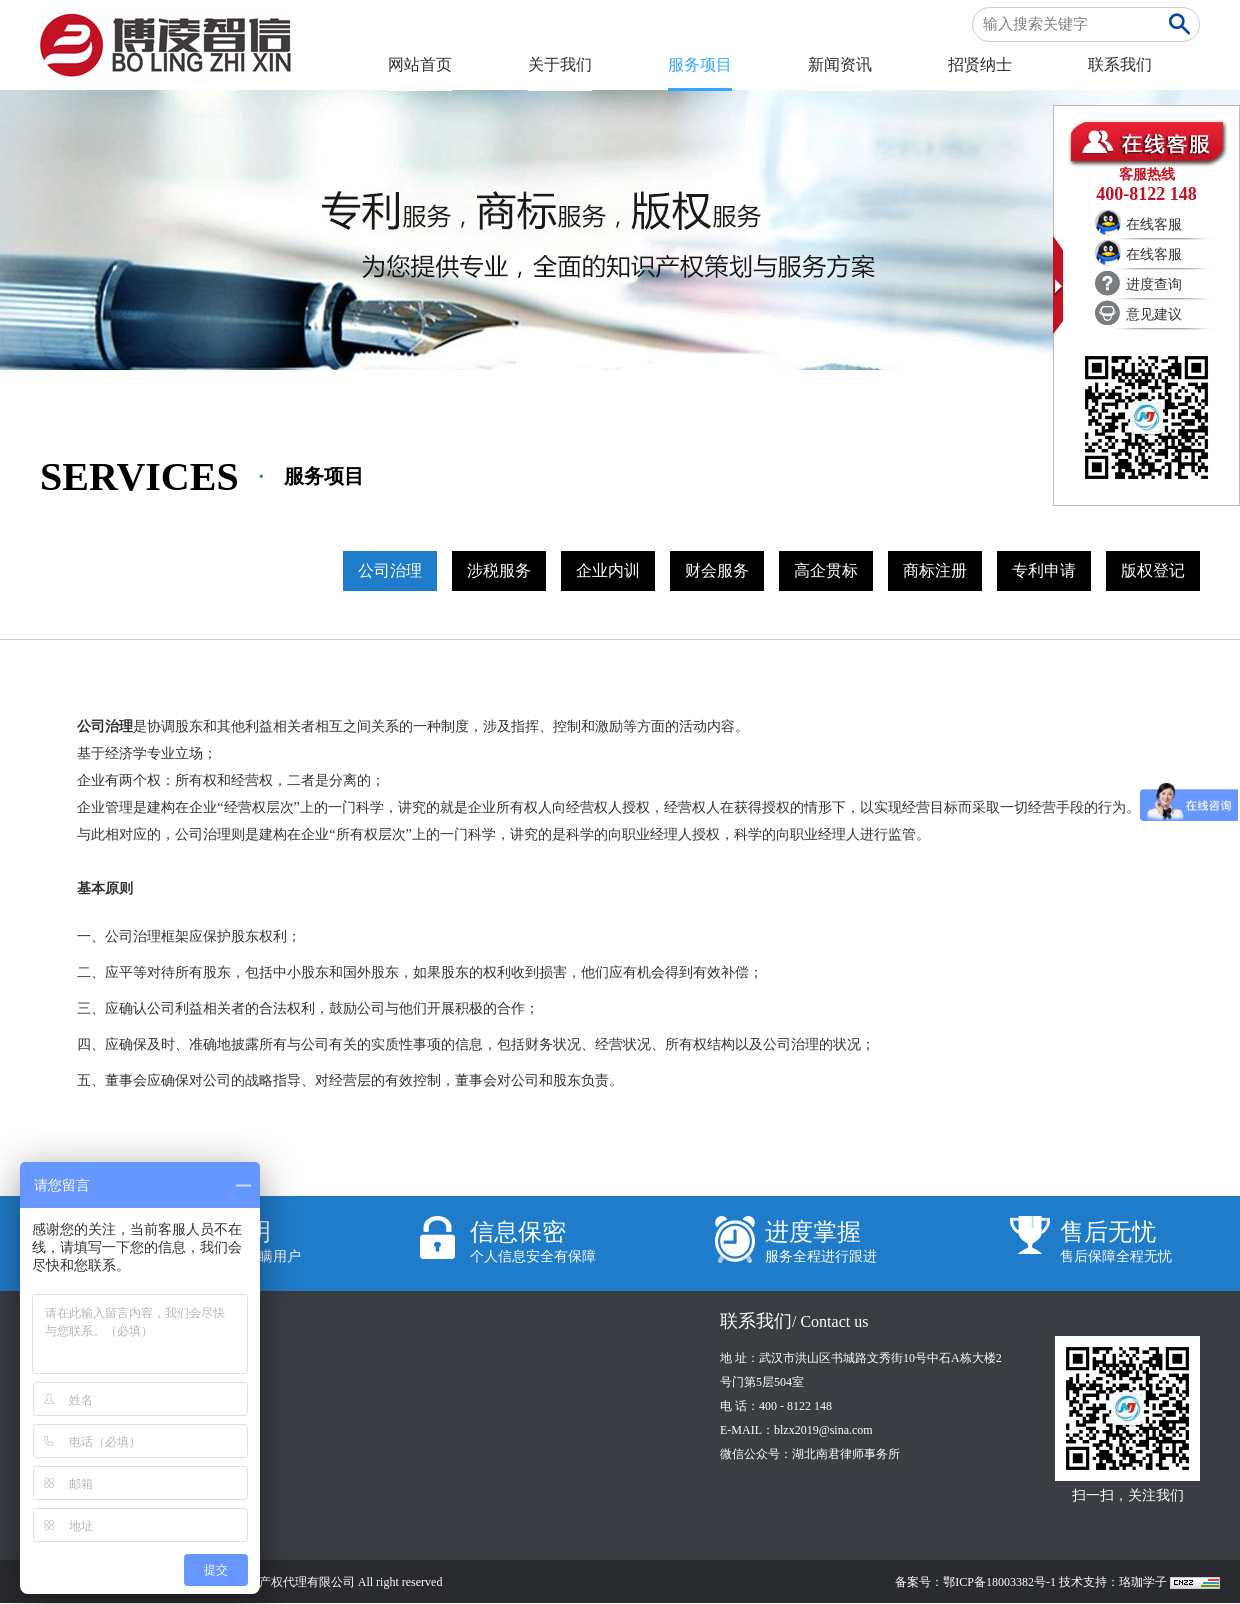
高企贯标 (826, 570)
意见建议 (1154, 314)
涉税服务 (499, 570)
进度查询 (1154, 284)
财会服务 (717, 570)
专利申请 (1044, 570)
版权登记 (1153, 570)
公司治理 (390, 570)
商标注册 (935, 570)
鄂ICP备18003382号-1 (999, 1582)
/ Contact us (830, 1321)
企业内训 (608, 570)
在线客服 (1154, 224)
